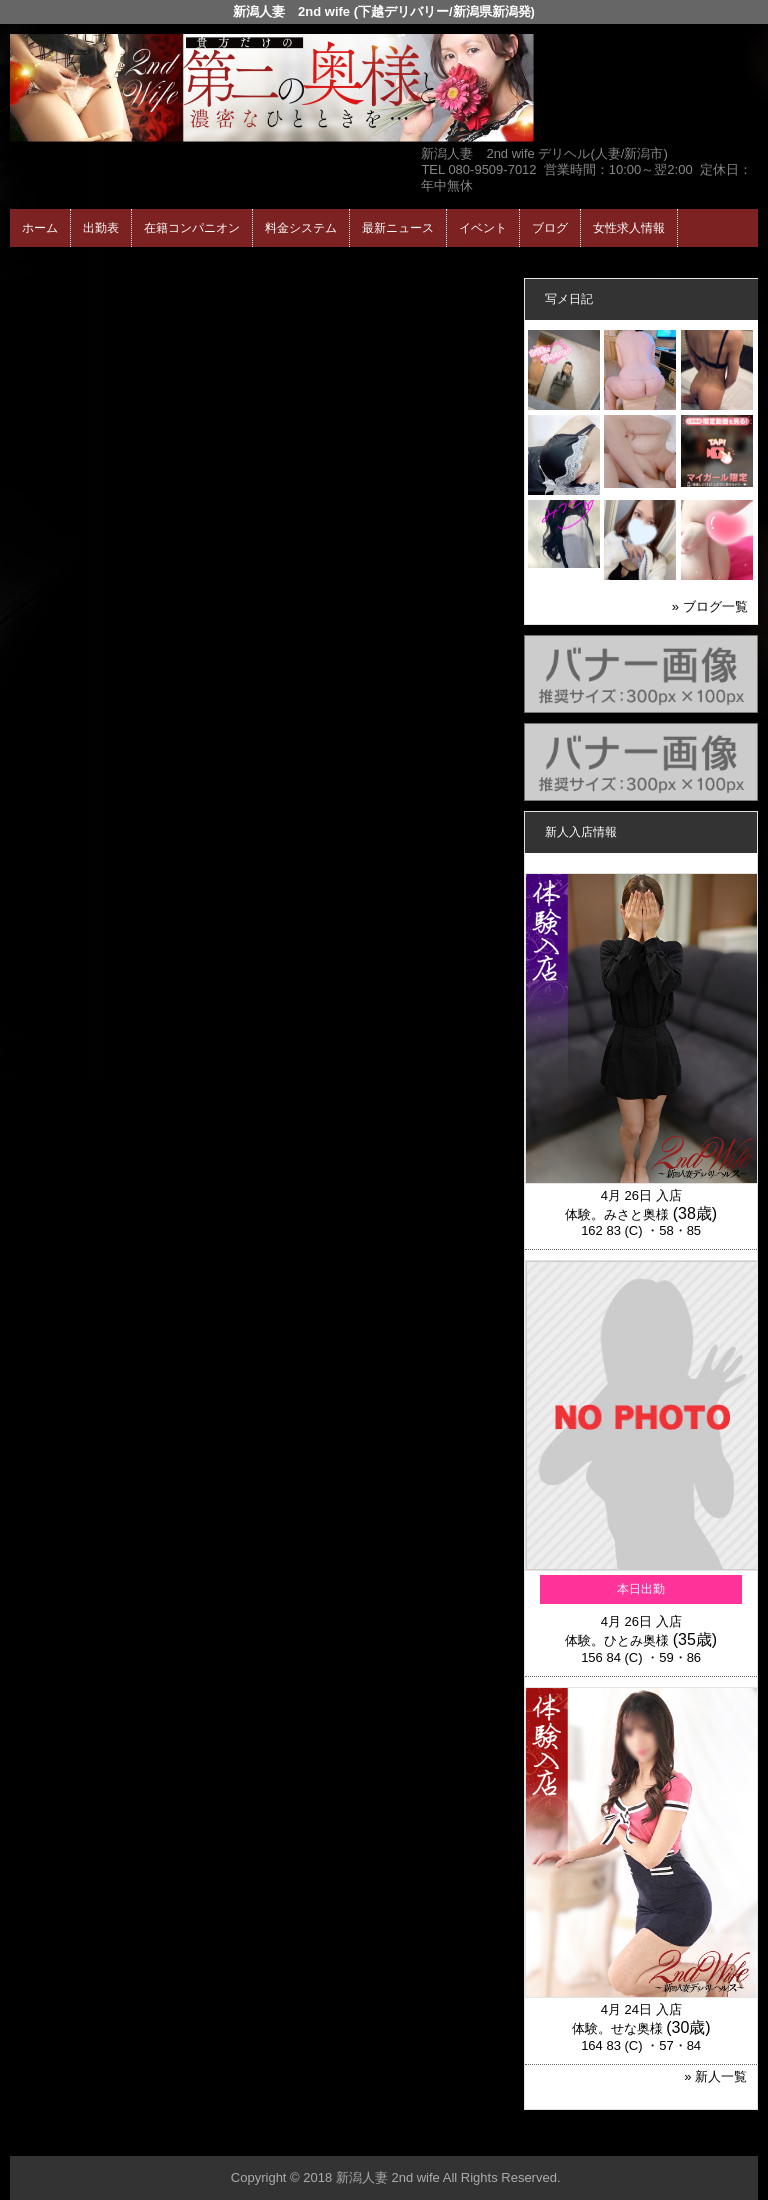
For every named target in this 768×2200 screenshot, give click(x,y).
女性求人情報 (629, 228)
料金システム (301, 228)
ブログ (550, 228)
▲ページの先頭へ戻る (683, 2137)
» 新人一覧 (715, 2076)
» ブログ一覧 (710, 606)
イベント (483, 228)
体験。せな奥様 (617, 2028)
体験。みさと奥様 (617, 1214)
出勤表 (101, 228)
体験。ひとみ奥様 (617, 1640)
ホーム (40, 228)
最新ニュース (398, 228)
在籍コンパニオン (192, 228)
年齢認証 (41, 264)
